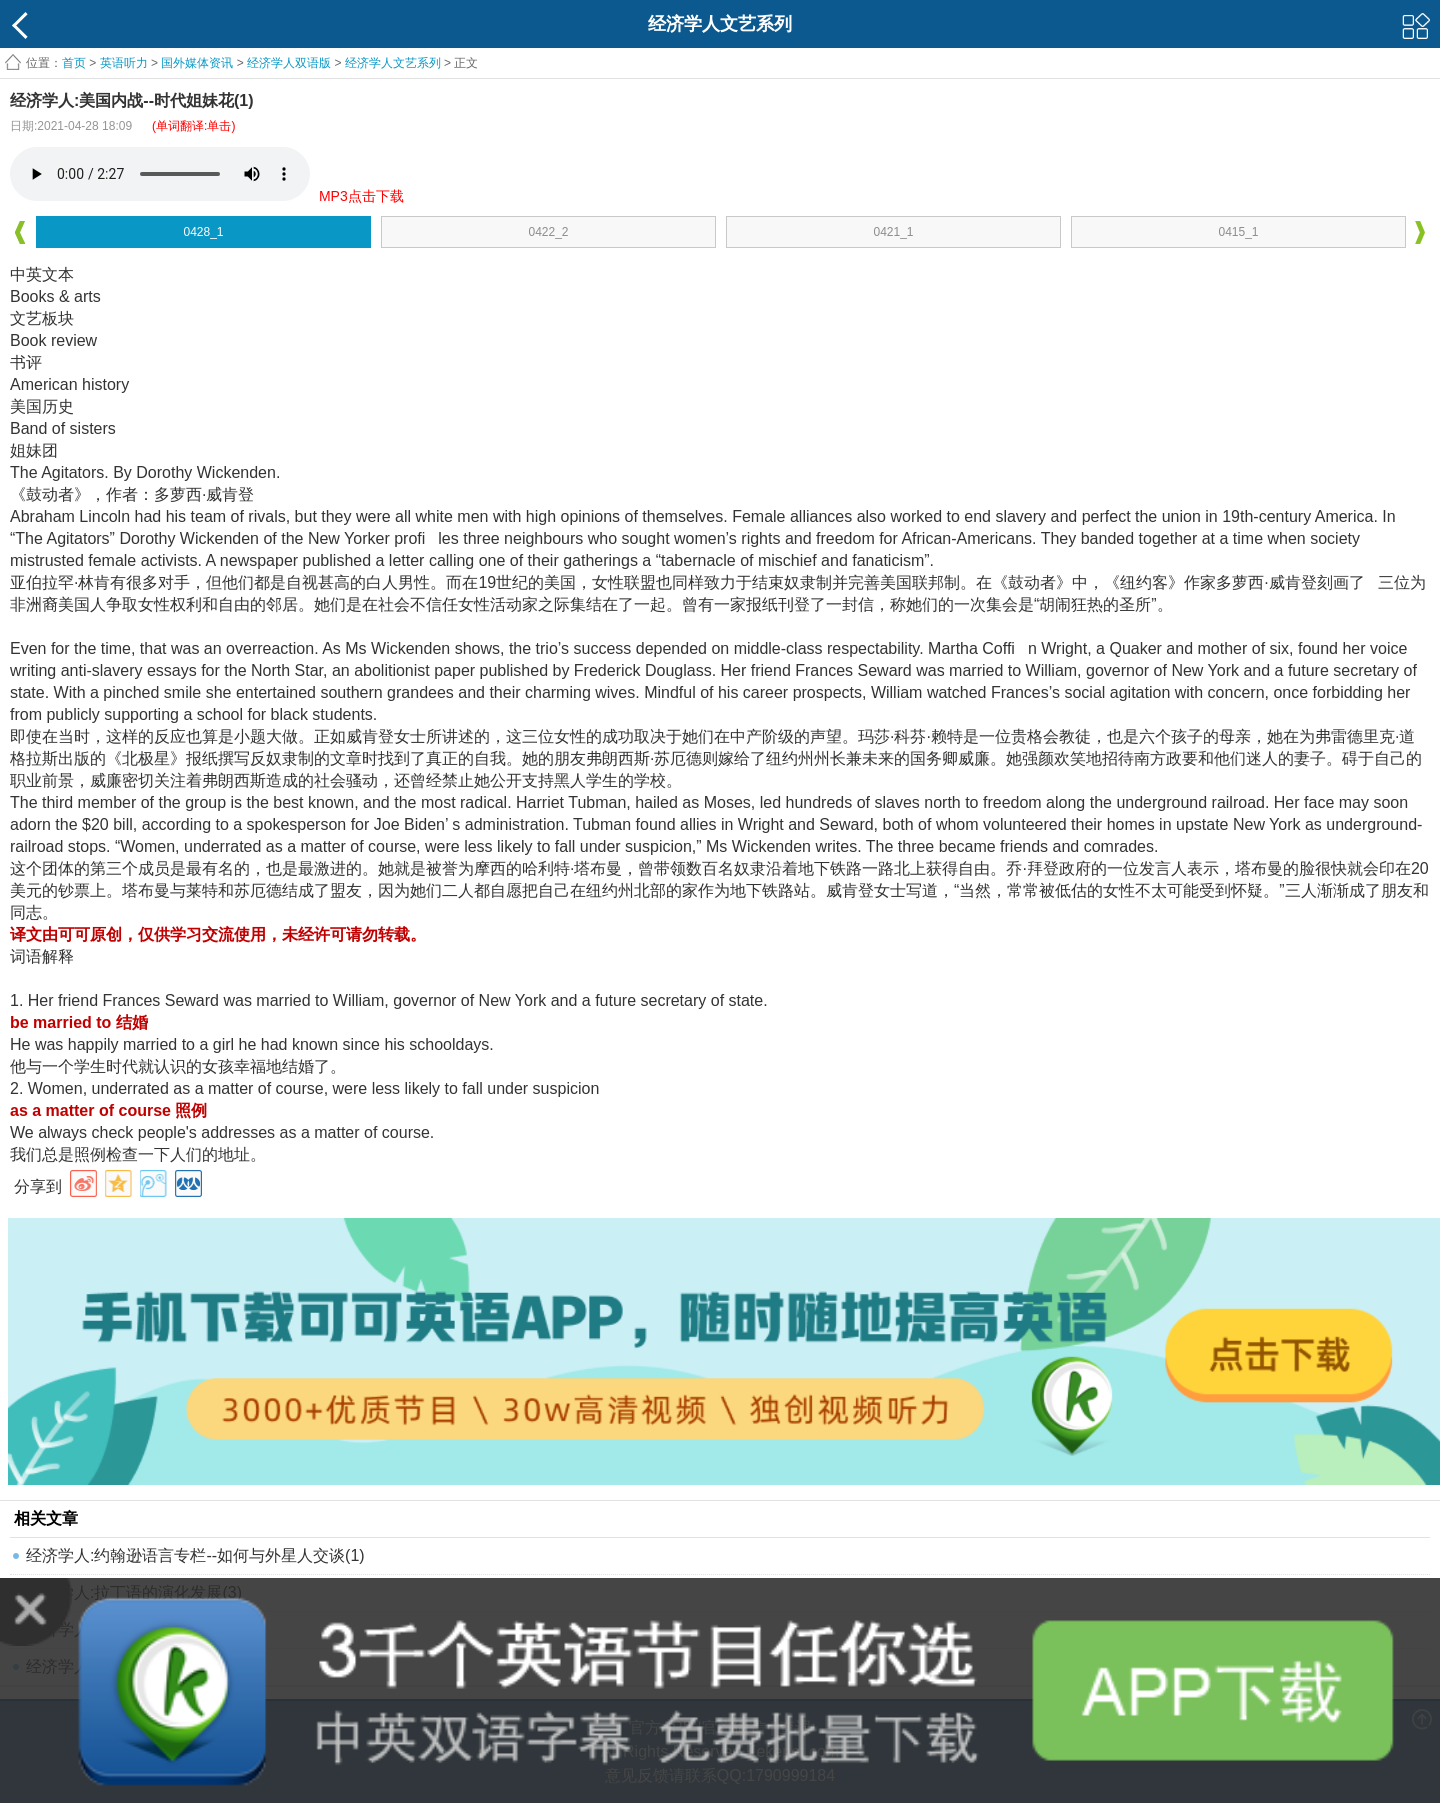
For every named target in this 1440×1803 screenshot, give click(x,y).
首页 (74, 63)
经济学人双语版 (289, 63)
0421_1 (893, 232)
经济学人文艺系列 (393, 63)
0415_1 (1238, 232)
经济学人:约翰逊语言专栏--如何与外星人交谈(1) (195, 1555)
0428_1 (203, 232)
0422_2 (548, 232)
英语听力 (124, 63)
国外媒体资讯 (197, 63)
